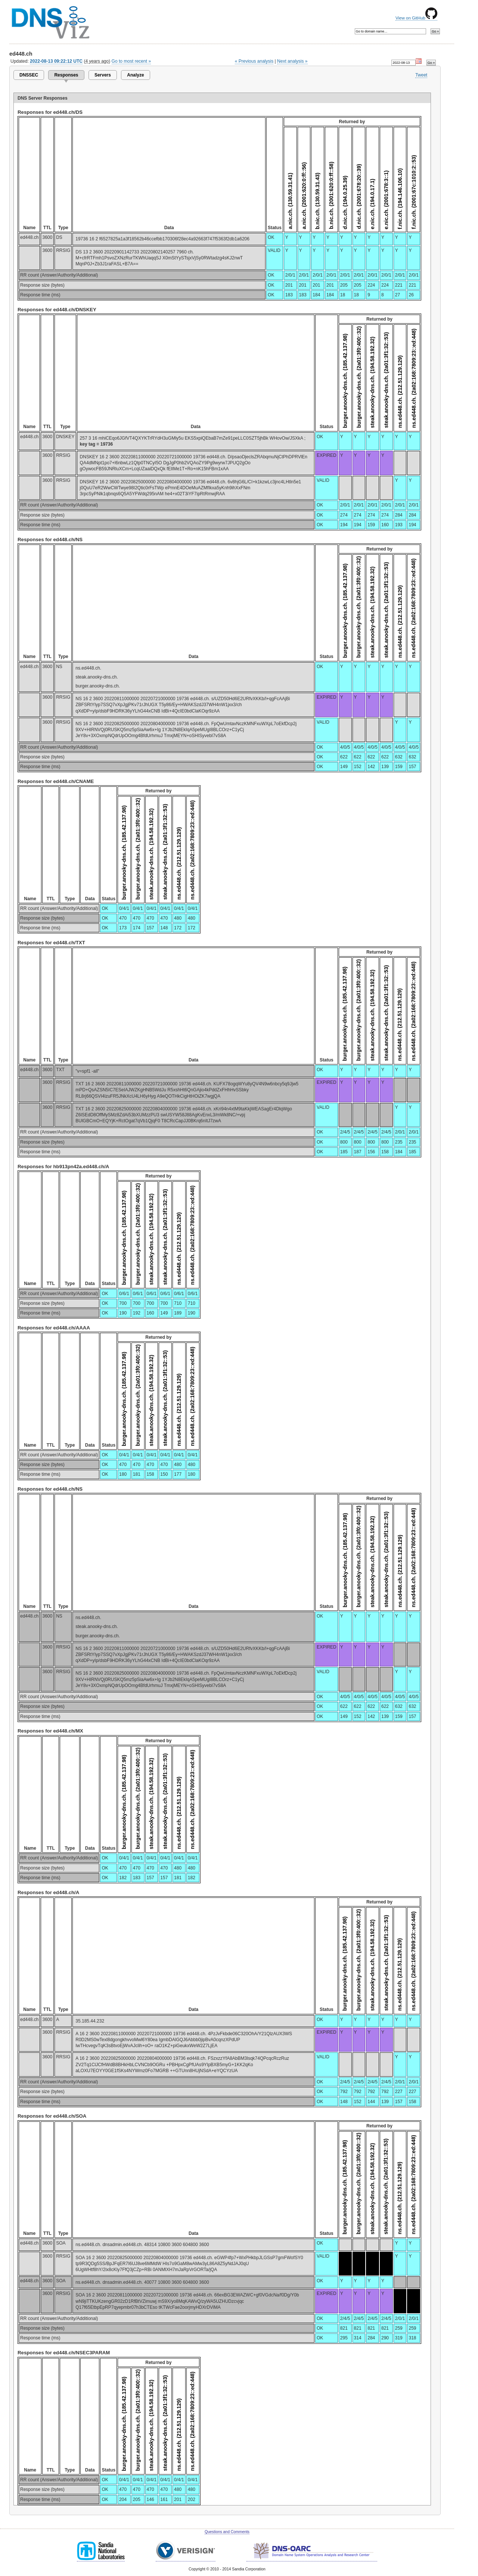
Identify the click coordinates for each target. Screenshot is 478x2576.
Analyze (135, 75)
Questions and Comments (227, 2532)
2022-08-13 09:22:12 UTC (56, 61)
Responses (66, 75)
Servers (102, 75)
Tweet (421, 75)
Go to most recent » (131, 61)
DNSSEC (28, 75)
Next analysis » (292, 61)
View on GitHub (416, 18)
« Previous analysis (254, 61)
